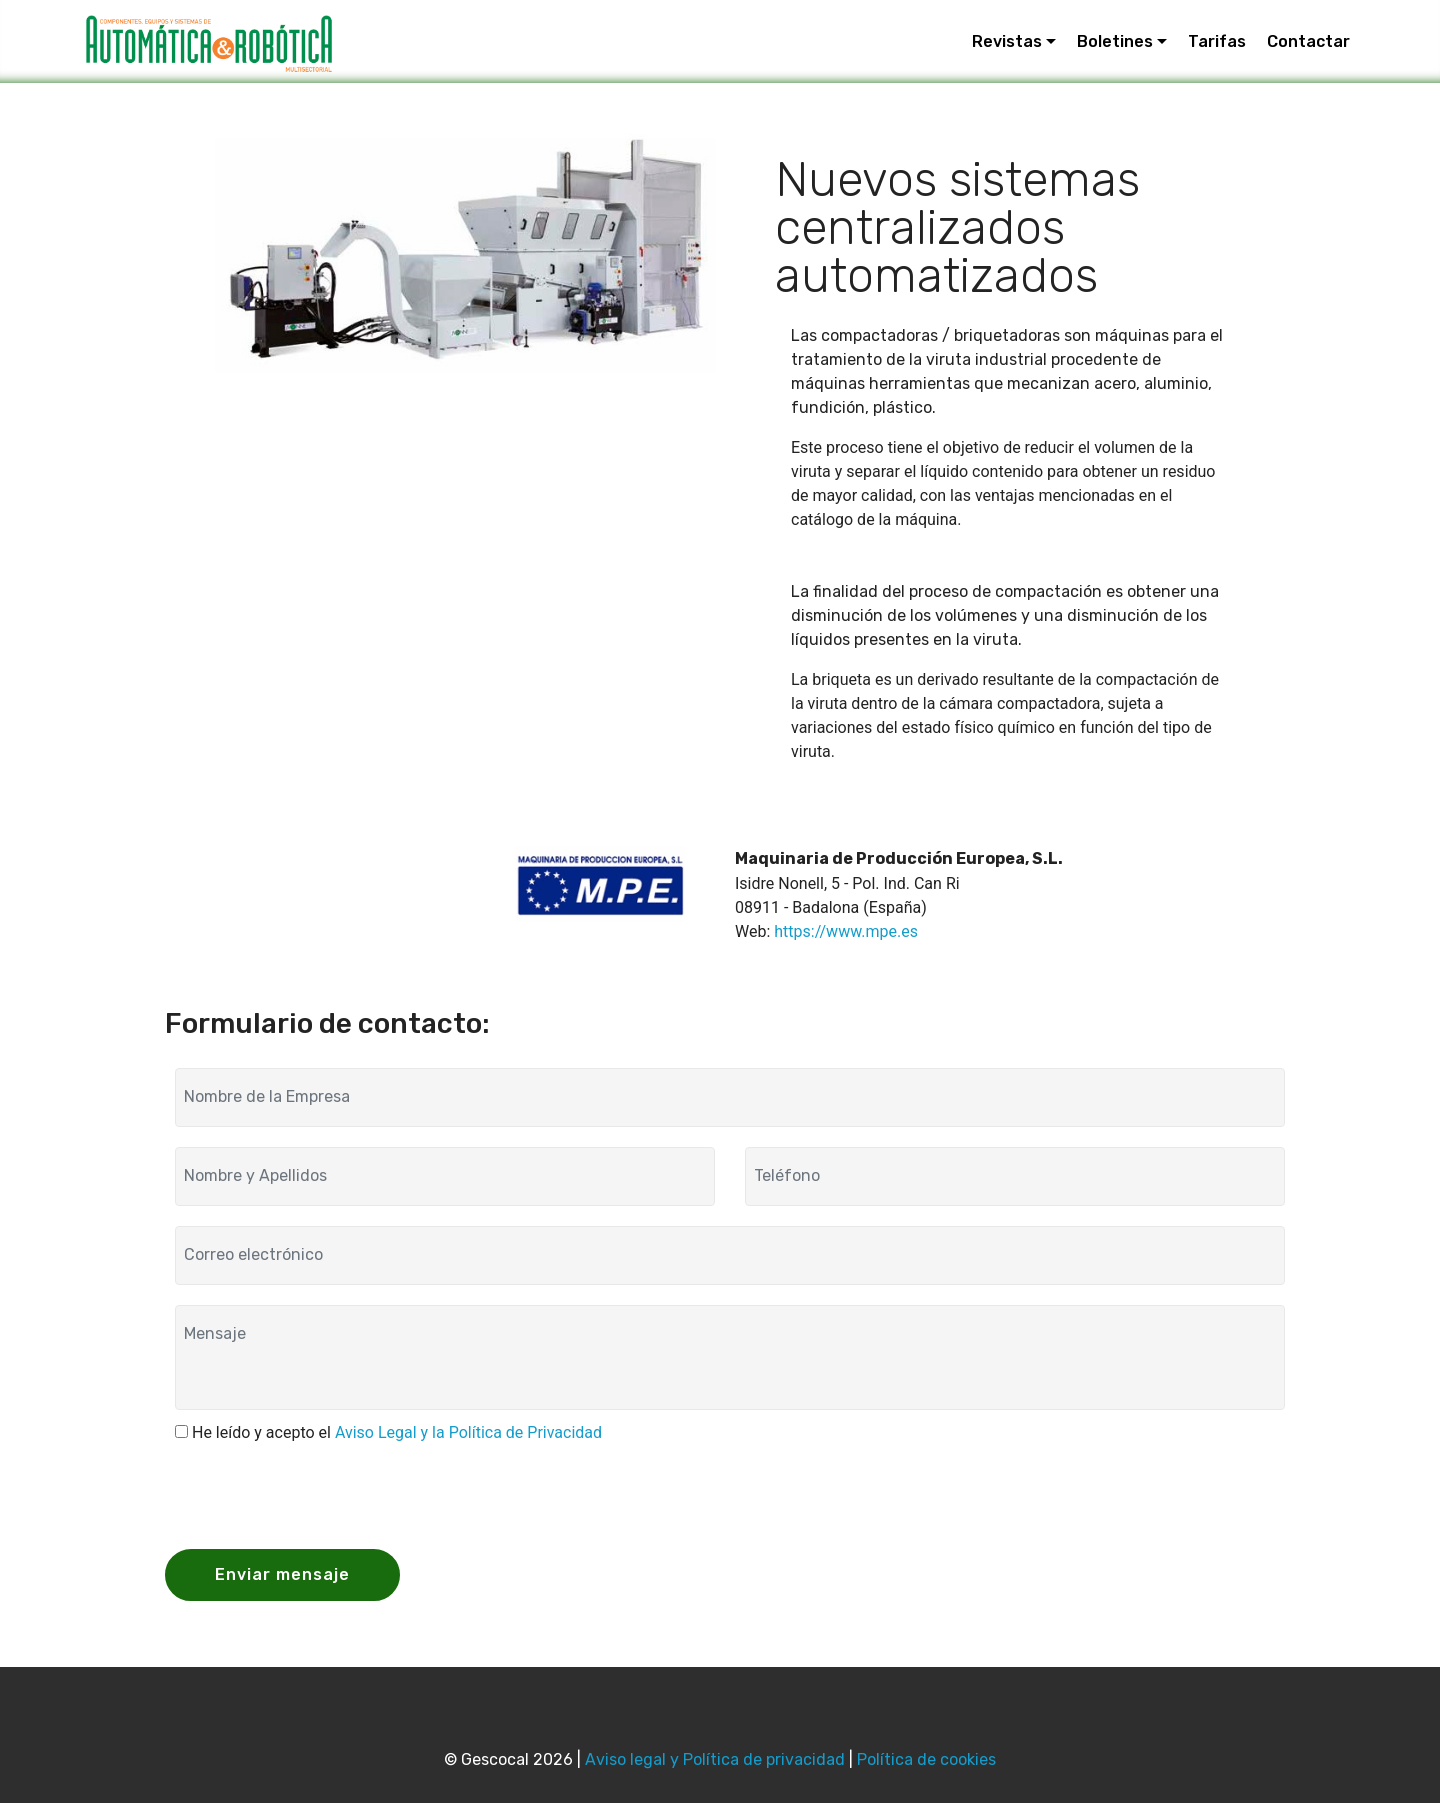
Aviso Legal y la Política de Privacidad (468, 1432)
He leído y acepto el (397, 1432)
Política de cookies (926, 1759)
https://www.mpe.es (846, 931)
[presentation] (327, 1494)
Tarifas (1217, 41)
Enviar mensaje (282, 1574)
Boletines (1115, 41)
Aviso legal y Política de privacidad (715, 1759)
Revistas (1007, 41)
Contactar (1308, 41)
